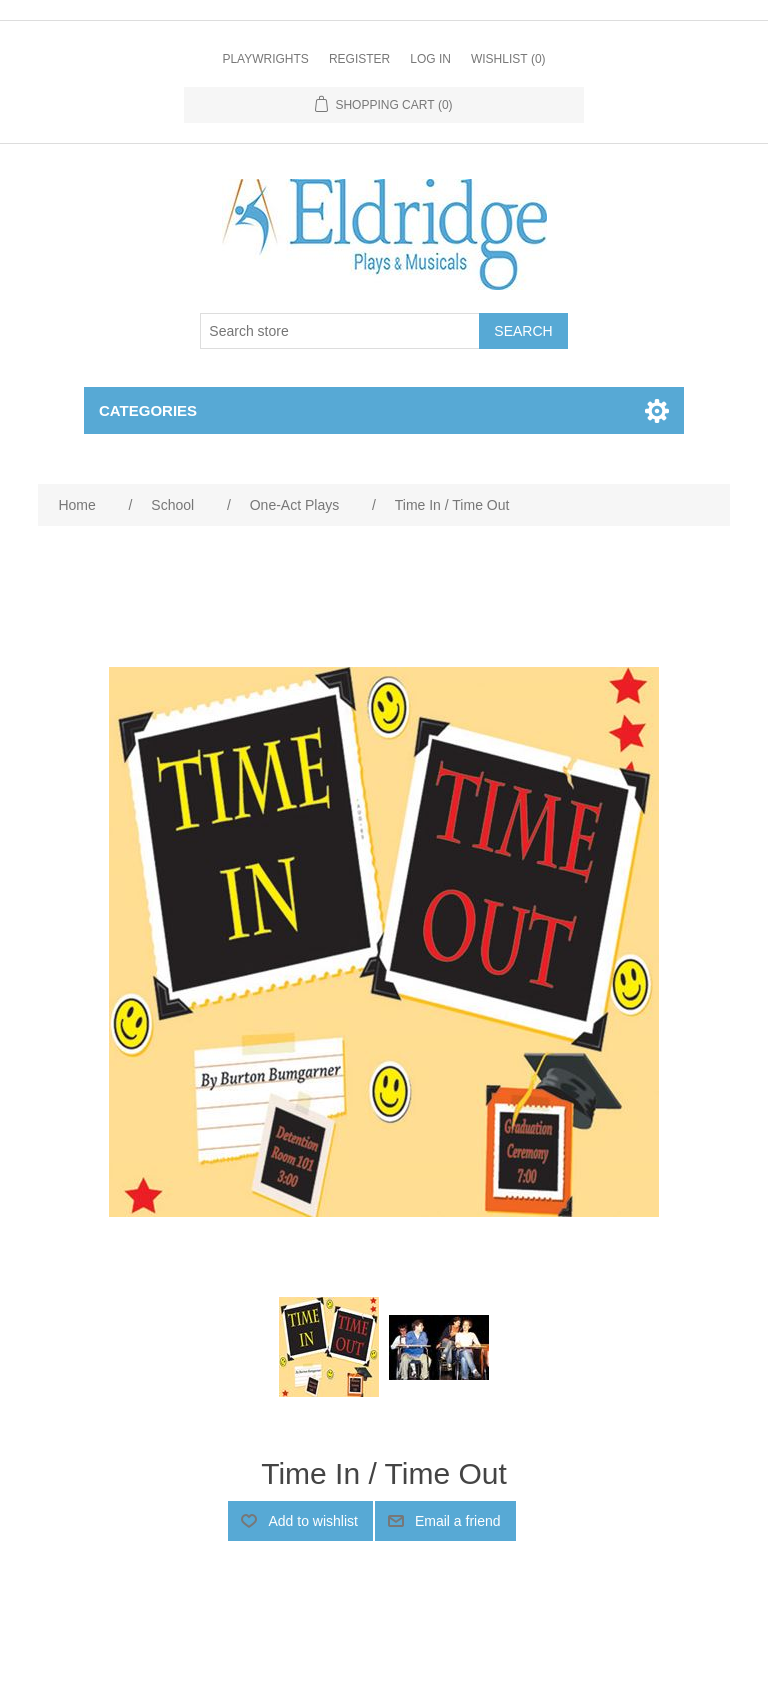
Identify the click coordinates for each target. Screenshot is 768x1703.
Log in (430, 59)
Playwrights (265, 59)
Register (359, 59)
